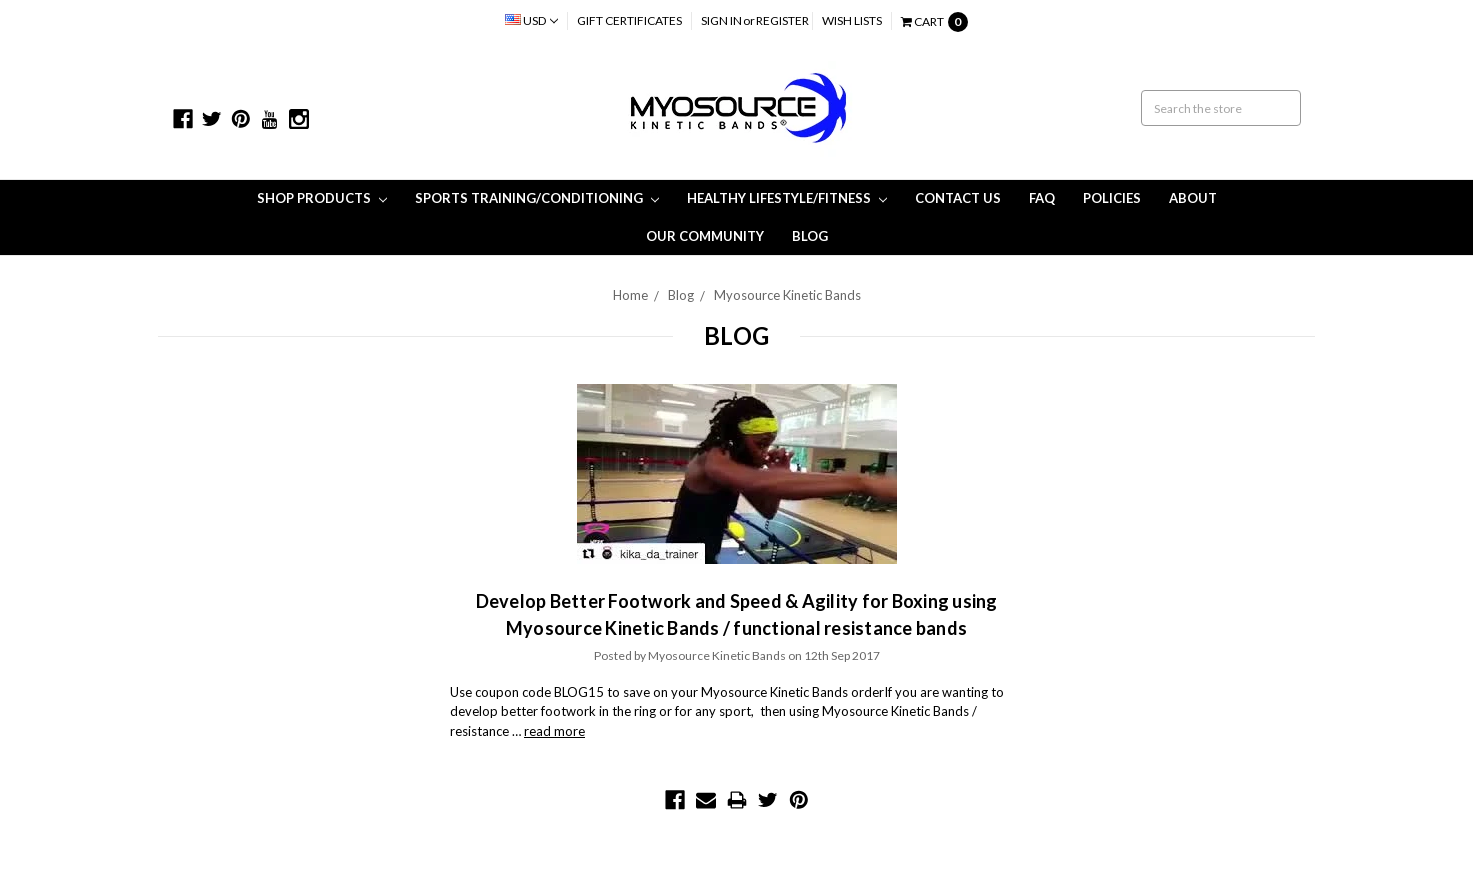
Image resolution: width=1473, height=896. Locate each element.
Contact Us (958, 198)
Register (782, 20)
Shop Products (322, 198)
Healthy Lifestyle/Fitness (787, 198)
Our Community (705, 236)
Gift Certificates (629, 20)
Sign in (721, 20)
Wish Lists (852, 20)
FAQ (1042, 198)
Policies (1112, 198)
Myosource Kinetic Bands (787, 295)
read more (554, 731)
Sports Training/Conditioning (537, 198)
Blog (810, 236)
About (1193, 198)
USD (531, 20)
